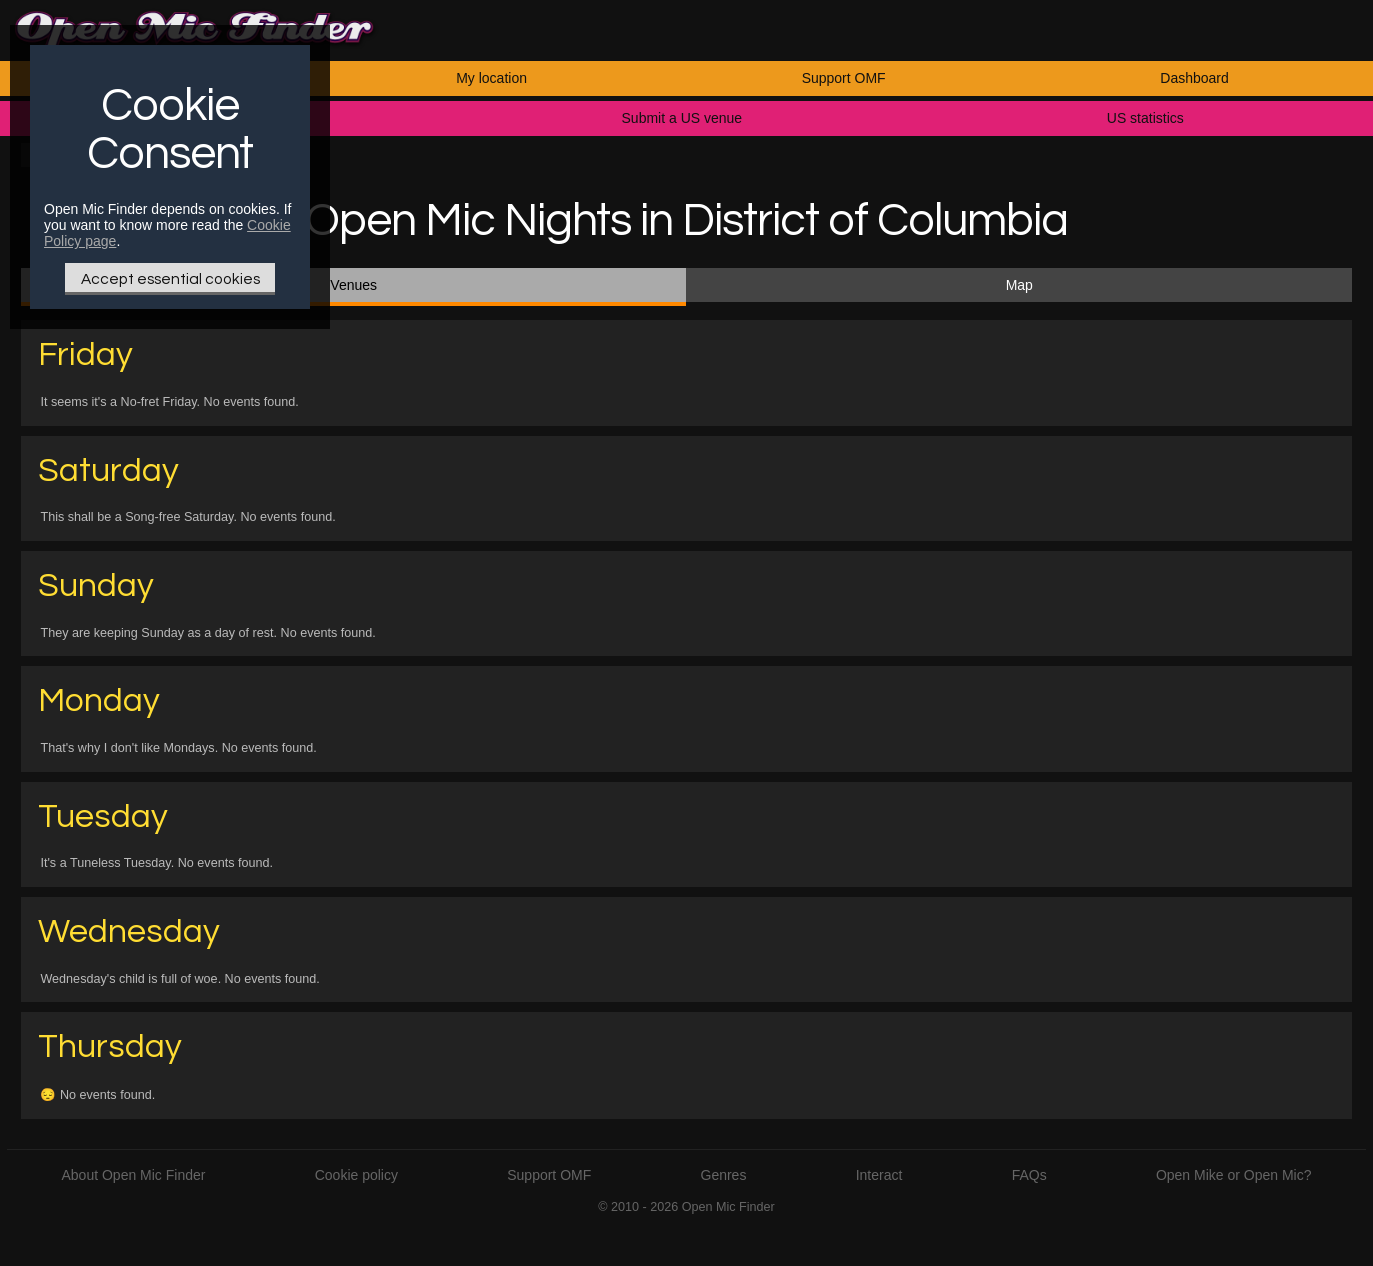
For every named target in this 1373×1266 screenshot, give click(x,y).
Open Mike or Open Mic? (1234, 1175)
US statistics (1145, 118)
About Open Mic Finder (133, 1175)
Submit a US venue (682, 118)
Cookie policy (356, 1175)
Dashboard (1194, 78)
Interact (879, 1175)
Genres (724, 1175)
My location (491, 78)
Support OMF (844, 78)
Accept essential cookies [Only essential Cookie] (170, 279)
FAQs (1029, 1175)
